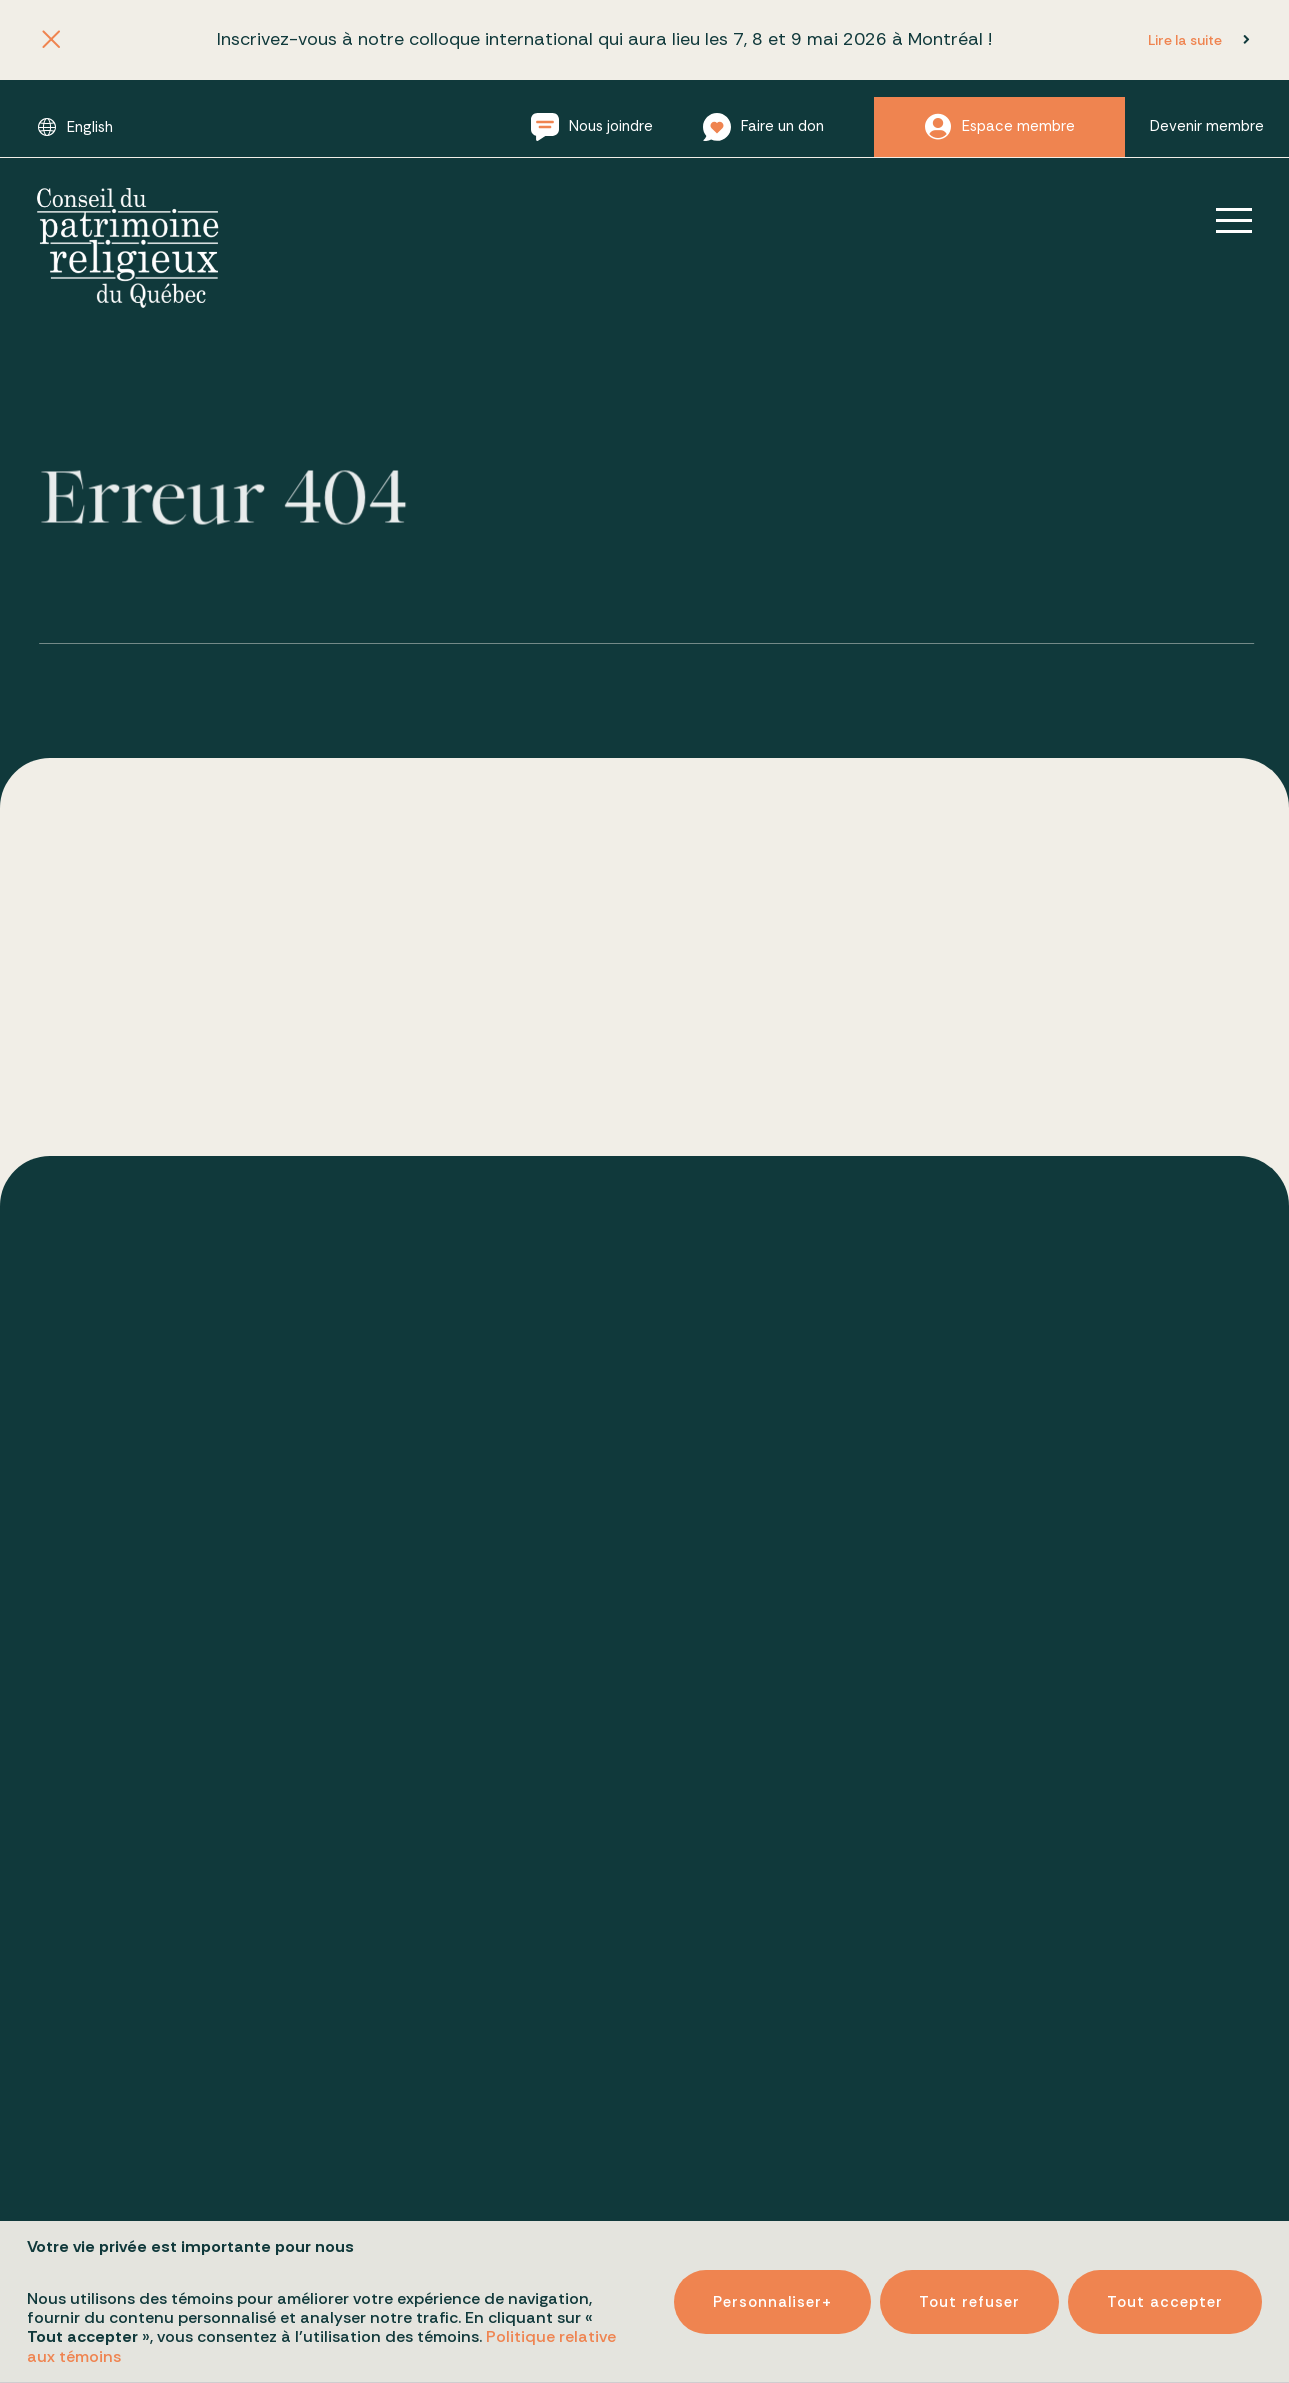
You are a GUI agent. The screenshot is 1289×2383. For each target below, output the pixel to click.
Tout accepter (1165, 2277)
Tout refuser (969, 2277)
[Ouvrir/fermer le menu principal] (1220, 220)
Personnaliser (772, 2277)
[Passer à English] (75, 127)
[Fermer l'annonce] (51, 40)
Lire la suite (1185, 40)
